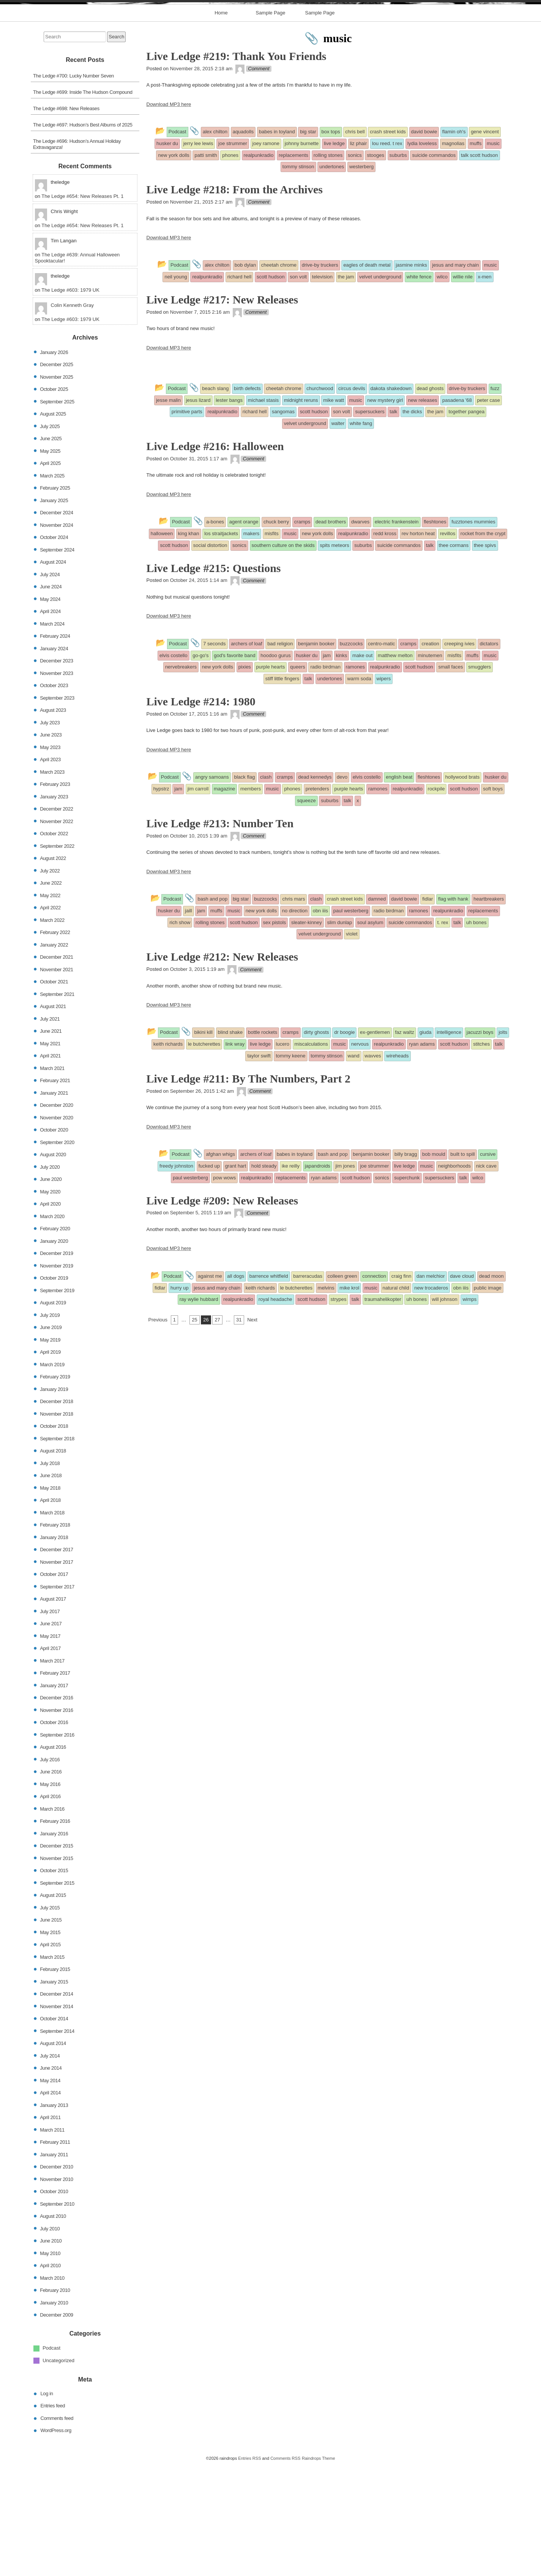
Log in (47, 2504)
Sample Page (270, 123)
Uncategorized (58, 2471)
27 (217, 1430)
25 (194, 1430)
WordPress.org (56, 2541)
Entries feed (53, 2516)
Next (252, 1430)
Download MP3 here (169, 215)
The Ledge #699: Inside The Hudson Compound (82, 203)
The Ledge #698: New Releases (66, 219)
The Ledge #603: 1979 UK (70, 401)
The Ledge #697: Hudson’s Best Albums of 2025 (82, 236)
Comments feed (57, 2529)
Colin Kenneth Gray (72, 416)
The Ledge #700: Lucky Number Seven (73, 187)
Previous (158, 1430)
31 (238, 1430)
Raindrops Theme (318, 2569)
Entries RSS (249, 2569)
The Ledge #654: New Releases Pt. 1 (82, 307)
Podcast (51, 2459)
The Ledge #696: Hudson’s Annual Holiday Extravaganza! (77, 255)
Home (221, 123)
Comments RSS (285, 2569)
